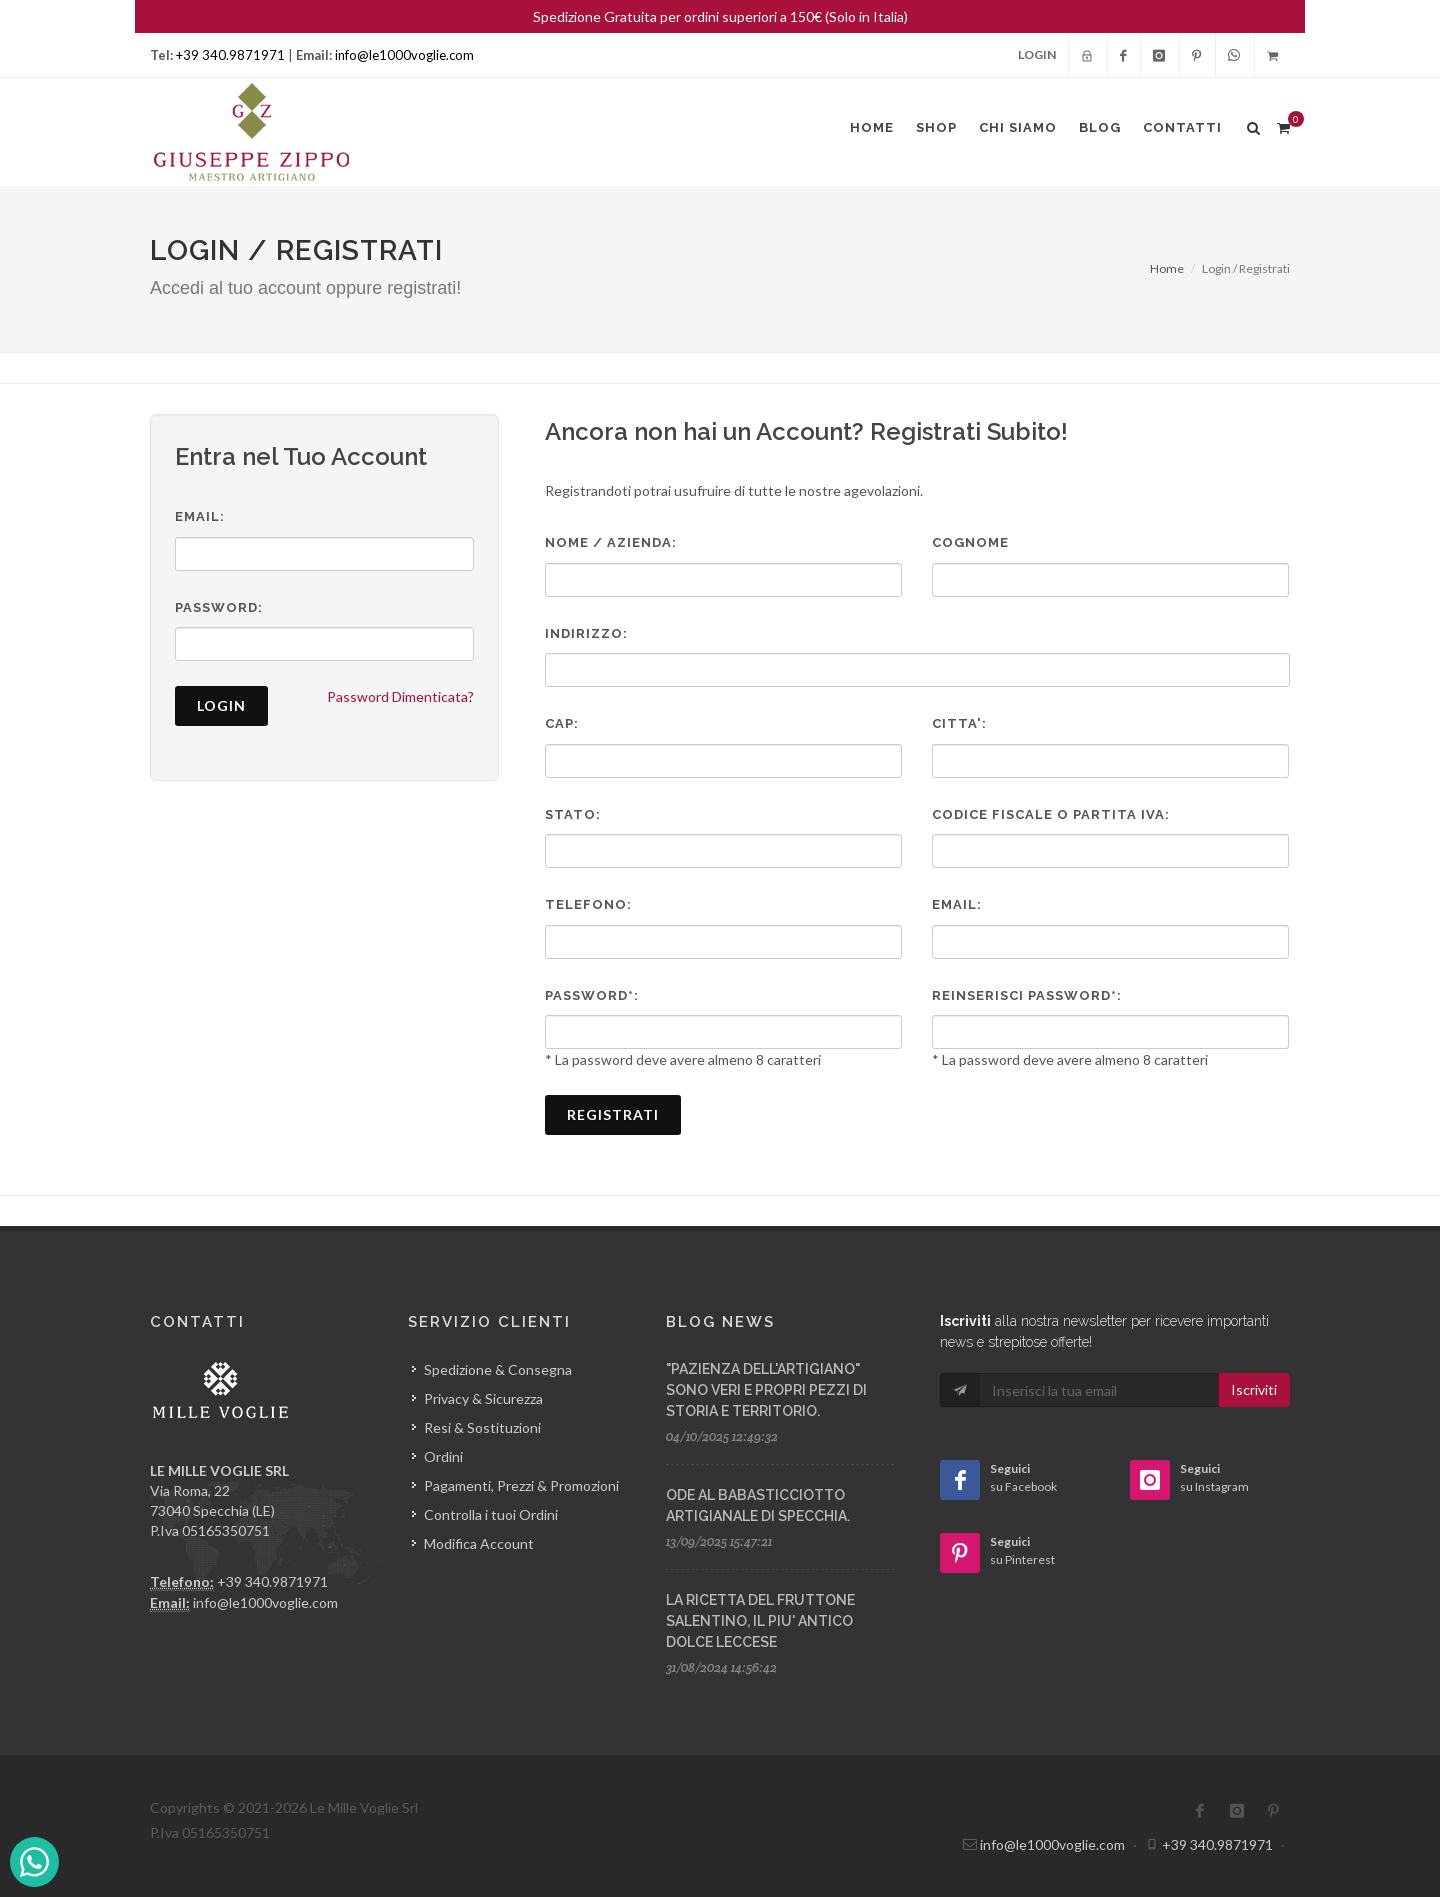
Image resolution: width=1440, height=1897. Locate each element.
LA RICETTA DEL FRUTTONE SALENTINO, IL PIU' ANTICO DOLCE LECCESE (760, 1621)
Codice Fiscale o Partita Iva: (1051, 814)
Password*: (592, 995)
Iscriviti (1254, 1389)
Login (1037, 54)
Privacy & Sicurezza (483, 1398)
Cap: (562, 723)
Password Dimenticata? (400, 696)
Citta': (959, 723)
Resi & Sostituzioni (482, 1427)
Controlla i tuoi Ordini (491, 1514)
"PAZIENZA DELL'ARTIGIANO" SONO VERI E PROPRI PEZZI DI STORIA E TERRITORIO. (766, 1390)
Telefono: (588, 904)
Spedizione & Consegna (498, 1369)
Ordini (443, 1456)
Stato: (573, 814)
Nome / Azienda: (611, 542)
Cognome (970, 542)
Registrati (613, 1114)
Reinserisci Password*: (1027, 995)
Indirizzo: (586, 633)
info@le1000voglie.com (404, 55)
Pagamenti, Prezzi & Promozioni (521, 1485)
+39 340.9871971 (230, 55)
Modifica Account (479, 1543)
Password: (219, 607)
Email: (200, 516)
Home (1167, 268)
